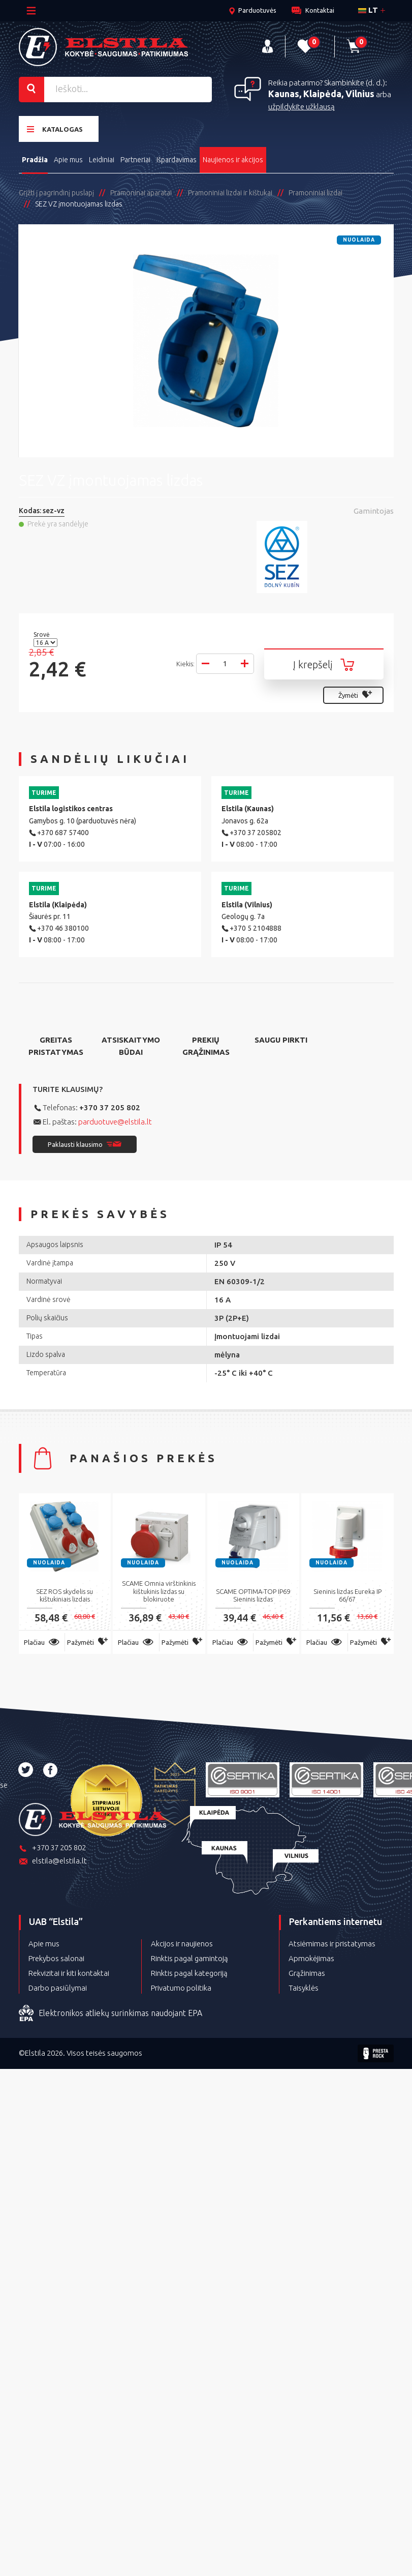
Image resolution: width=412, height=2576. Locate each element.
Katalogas (55, 129)
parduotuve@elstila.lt (115, 1121)
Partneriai (135, 160)
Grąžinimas (307, 1973)
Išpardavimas (176, 160)
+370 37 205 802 (109, 1107)
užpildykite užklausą (301, 106)
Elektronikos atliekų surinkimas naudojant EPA (110, 2013)
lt (368, 10)
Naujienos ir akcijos (233, 160)
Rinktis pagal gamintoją (189, 1958)
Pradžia (35, 160)
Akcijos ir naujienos (182, 1943)
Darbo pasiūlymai (57, 1987)
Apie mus (68, 160)
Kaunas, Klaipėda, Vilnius (321, 93)
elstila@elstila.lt (53, 1861)
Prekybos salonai (56, 1958)
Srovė (42, 634)
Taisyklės (304, 1987)
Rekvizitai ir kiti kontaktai (68, 1973)
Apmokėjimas (311, 1958)
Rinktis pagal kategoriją (189, 1973)
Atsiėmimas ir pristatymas (332, 1943)
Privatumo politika (181, 1987)
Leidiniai (101, 160)
